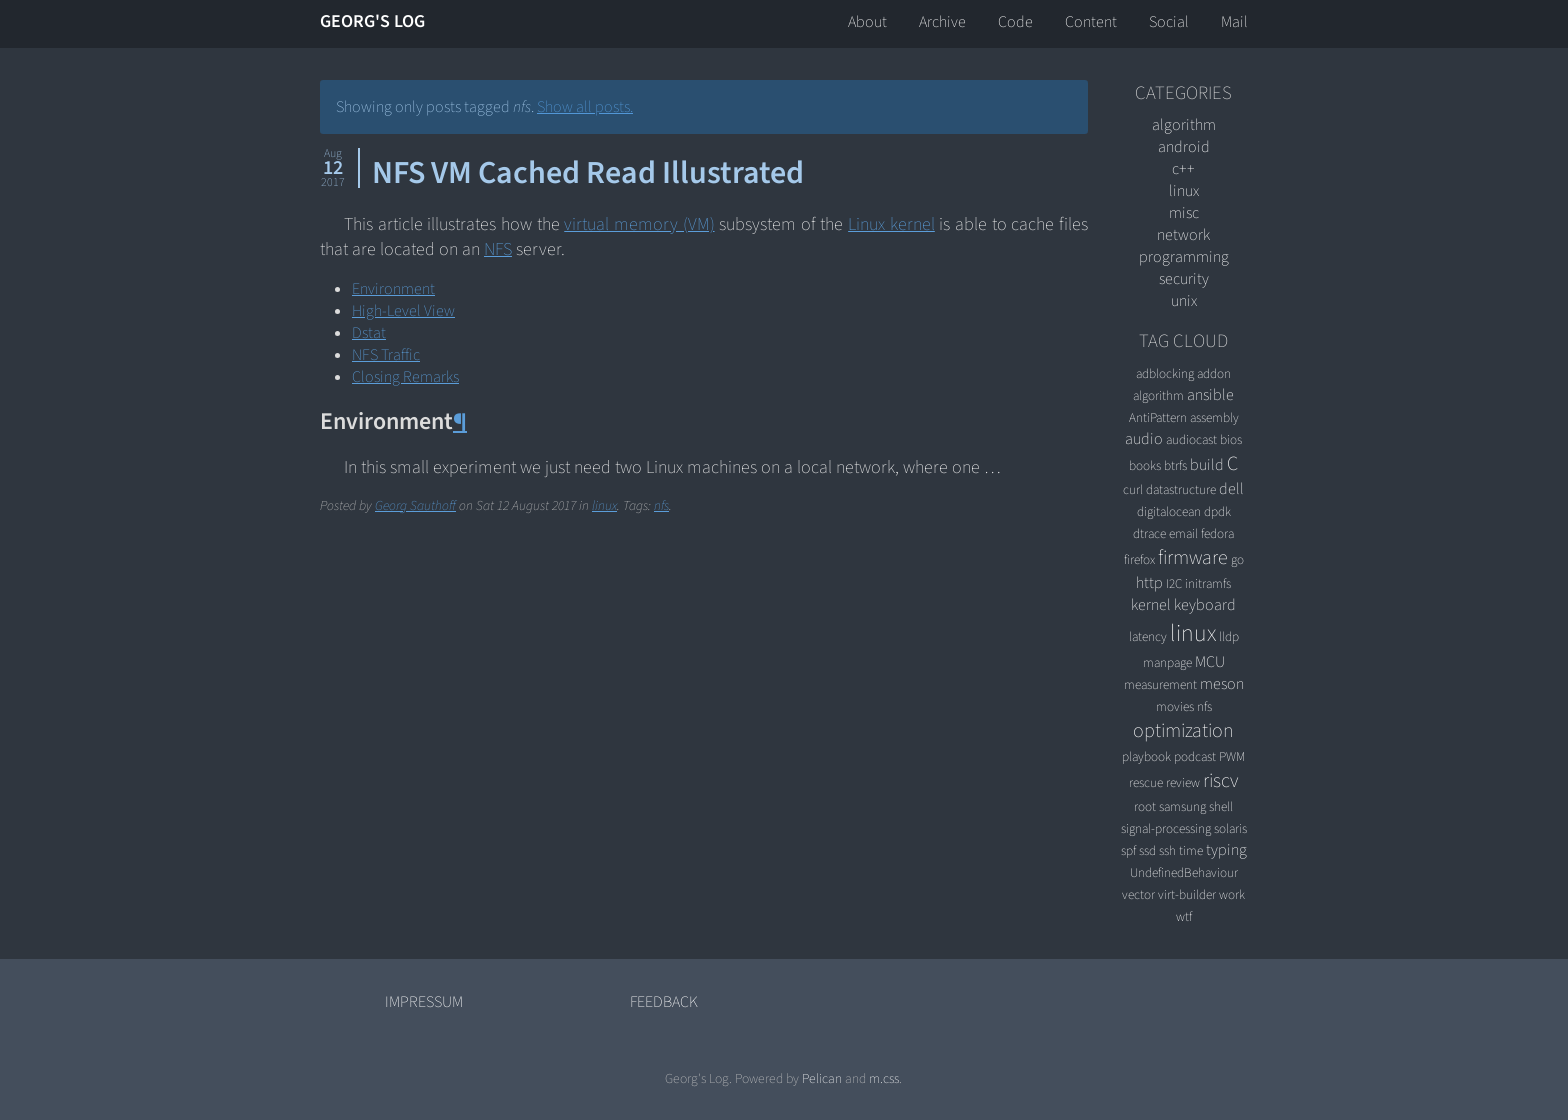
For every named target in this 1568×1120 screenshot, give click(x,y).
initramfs (1208, 583)
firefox (1139, 559)
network (1183, 235)
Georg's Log (372, 21)
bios (1231, 439)
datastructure (1181, 489)
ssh (1167, 850)
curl (1133, 489)
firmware (1193, 558)
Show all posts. (585, 107)
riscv (1220, 781)
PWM (1232, 756)
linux (604, 505)
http (1149, 583)
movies (1175, 706)
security (1184, 279)
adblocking (1165, 373)
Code (1015, 22)
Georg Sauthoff (415, 505)
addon (1214, 373)
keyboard (1205, 605)
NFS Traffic (386, 355)
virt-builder (1187, 894)
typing (1226, 850)
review (1183, 782)
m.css (884, 1078)
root (1145, 806)
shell (1221, 806)
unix (1184, 301)
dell (1231, 489)
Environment (393, 289)
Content (1091, 22)
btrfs (1175, 465)
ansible (1210, 395)
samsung (1182, 806)
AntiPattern (1158, 417)
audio (1144, 439)
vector (1138, 894)
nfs (661, 505)
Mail (1234, 22)
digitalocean (1169, 511)
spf (1128, 850)
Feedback (664, 1002)
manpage (1167, 662)
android (1184, 147)
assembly (1214, 417)
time (1191, 850)
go (1237, 559)
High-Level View (403, 311)
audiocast (1191, 439)
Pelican (822, 1078)
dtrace (1149, 533)
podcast (1195, 756)
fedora (1217, 533)
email (1183, 533)
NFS (498, 249)
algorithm (1184, 125)
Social (1169, 22)
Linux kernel (891, 224)
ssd (1147, 850)
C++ (1183, 169)
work (1232, 894)
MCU (1210, 662)
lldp (1229, 636)
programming (1184, 257)
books (1145, 465)
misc (1184, 213)
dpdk (1217, 511)
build (1207, 465)
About (867, 22)
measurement (1160, 684)
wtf (1184, 916)
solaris (1230, 828)
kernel (1151, 605)
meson (1222, 684)
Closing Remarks (405, 377)
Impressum (424, 1002)
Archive (942, 22)
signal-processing (1166, 828)
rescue (1146, 782)
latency (1148, 636)
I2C (1174, 583)
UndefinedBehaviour (1184, 872)
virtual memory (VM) (639, 224)
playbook (1146, 756)
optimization (1183, 731)
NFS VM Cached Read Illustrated (588, 173)
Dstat (369, 333)
